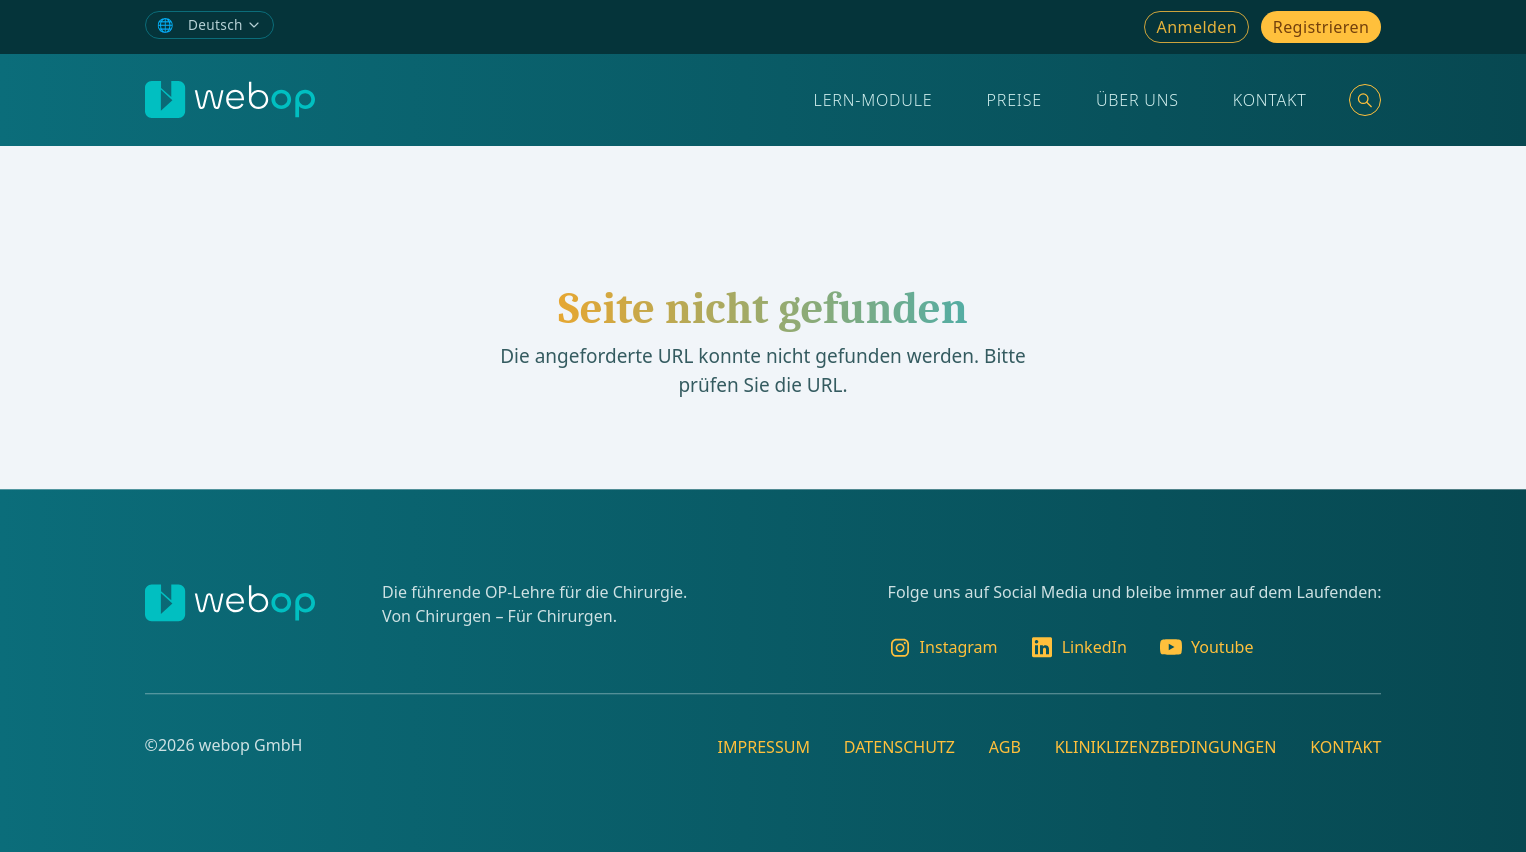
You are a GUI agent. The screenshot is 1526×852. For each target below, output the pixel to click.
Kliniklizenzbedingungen (1166, 747)
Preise (1014, 100)
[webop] (230, 99)
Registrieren (1321, 27)
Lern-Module (873, 100)
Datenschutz (899, 747)
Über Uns (1137, 100)
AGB (1005, 747)
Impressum (763, 747)
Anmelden (1197, 27)
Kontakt (1270, 100)
